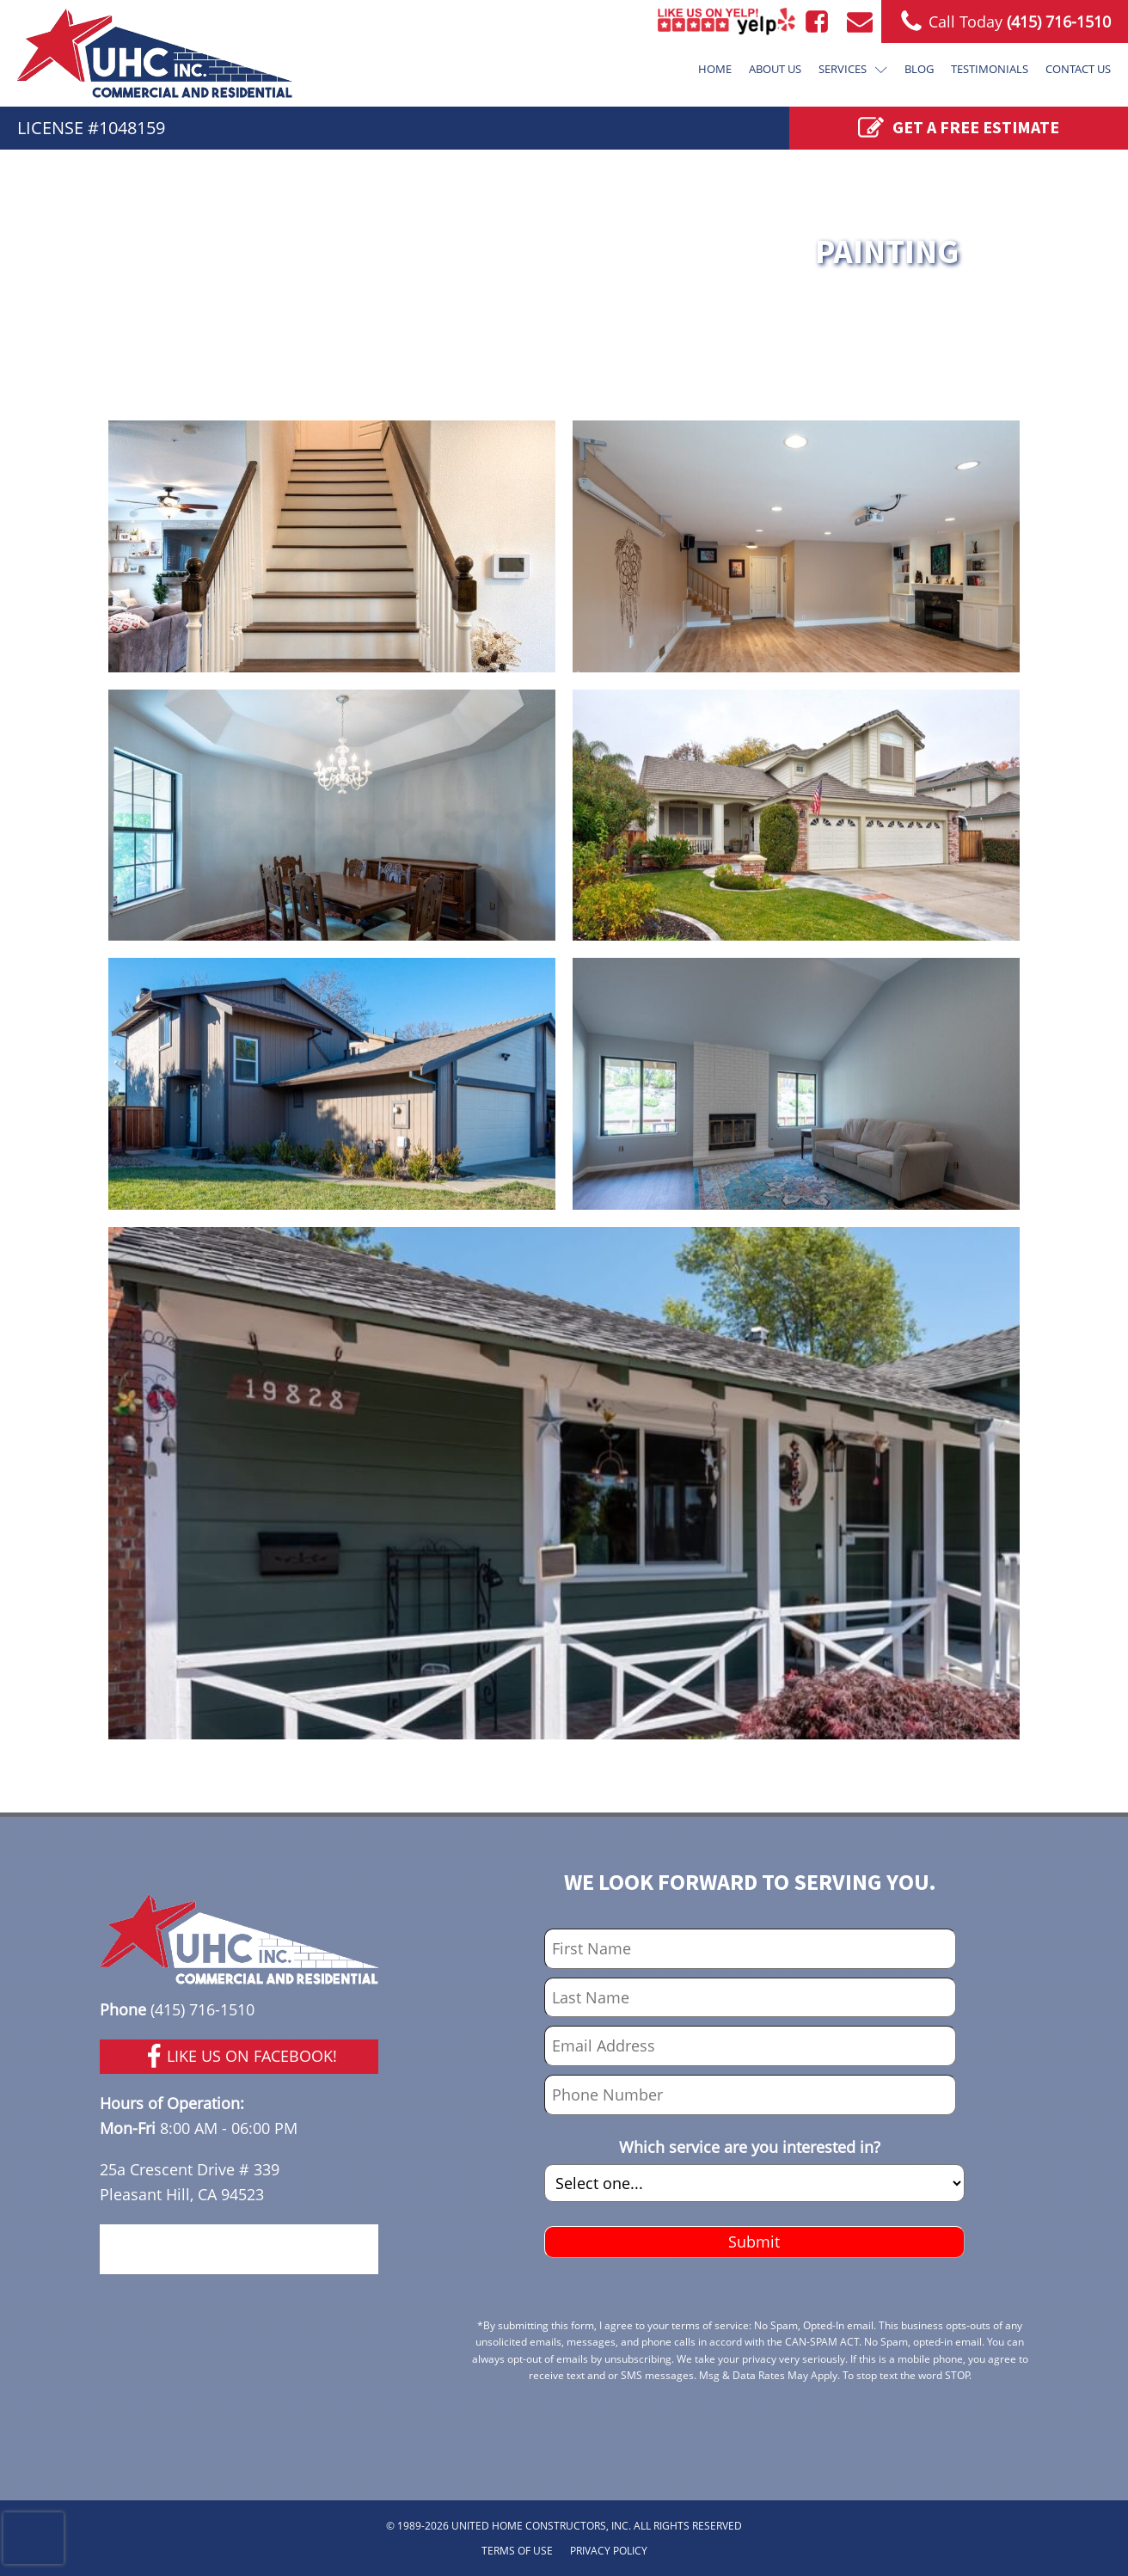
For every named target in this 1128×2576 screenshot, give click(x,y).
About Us (775, 69)
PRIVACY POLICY (608, 2550)
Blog (919, 69)
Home (715, 69)
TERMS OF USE (517, 2550)
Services (852, 69)
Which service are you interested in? (749, 2147)
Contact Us (1078, 69)
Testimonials (989, 69)
